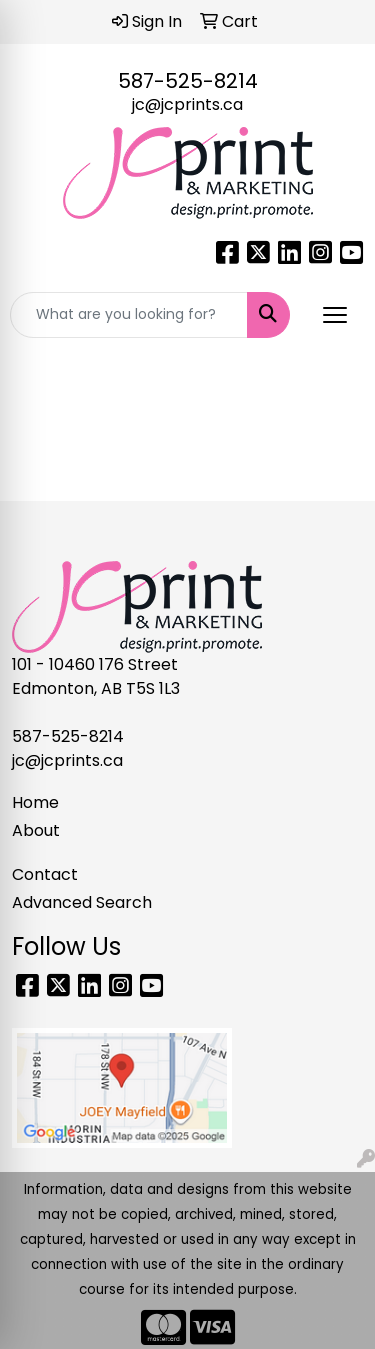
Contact (45, 874)
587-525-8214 (188, 81)
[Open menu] (335, 315)
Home (35, 802)
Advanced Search (82, 902)
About (36, 830)
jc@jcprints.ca (187, 104)
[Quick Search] (129, 315)
